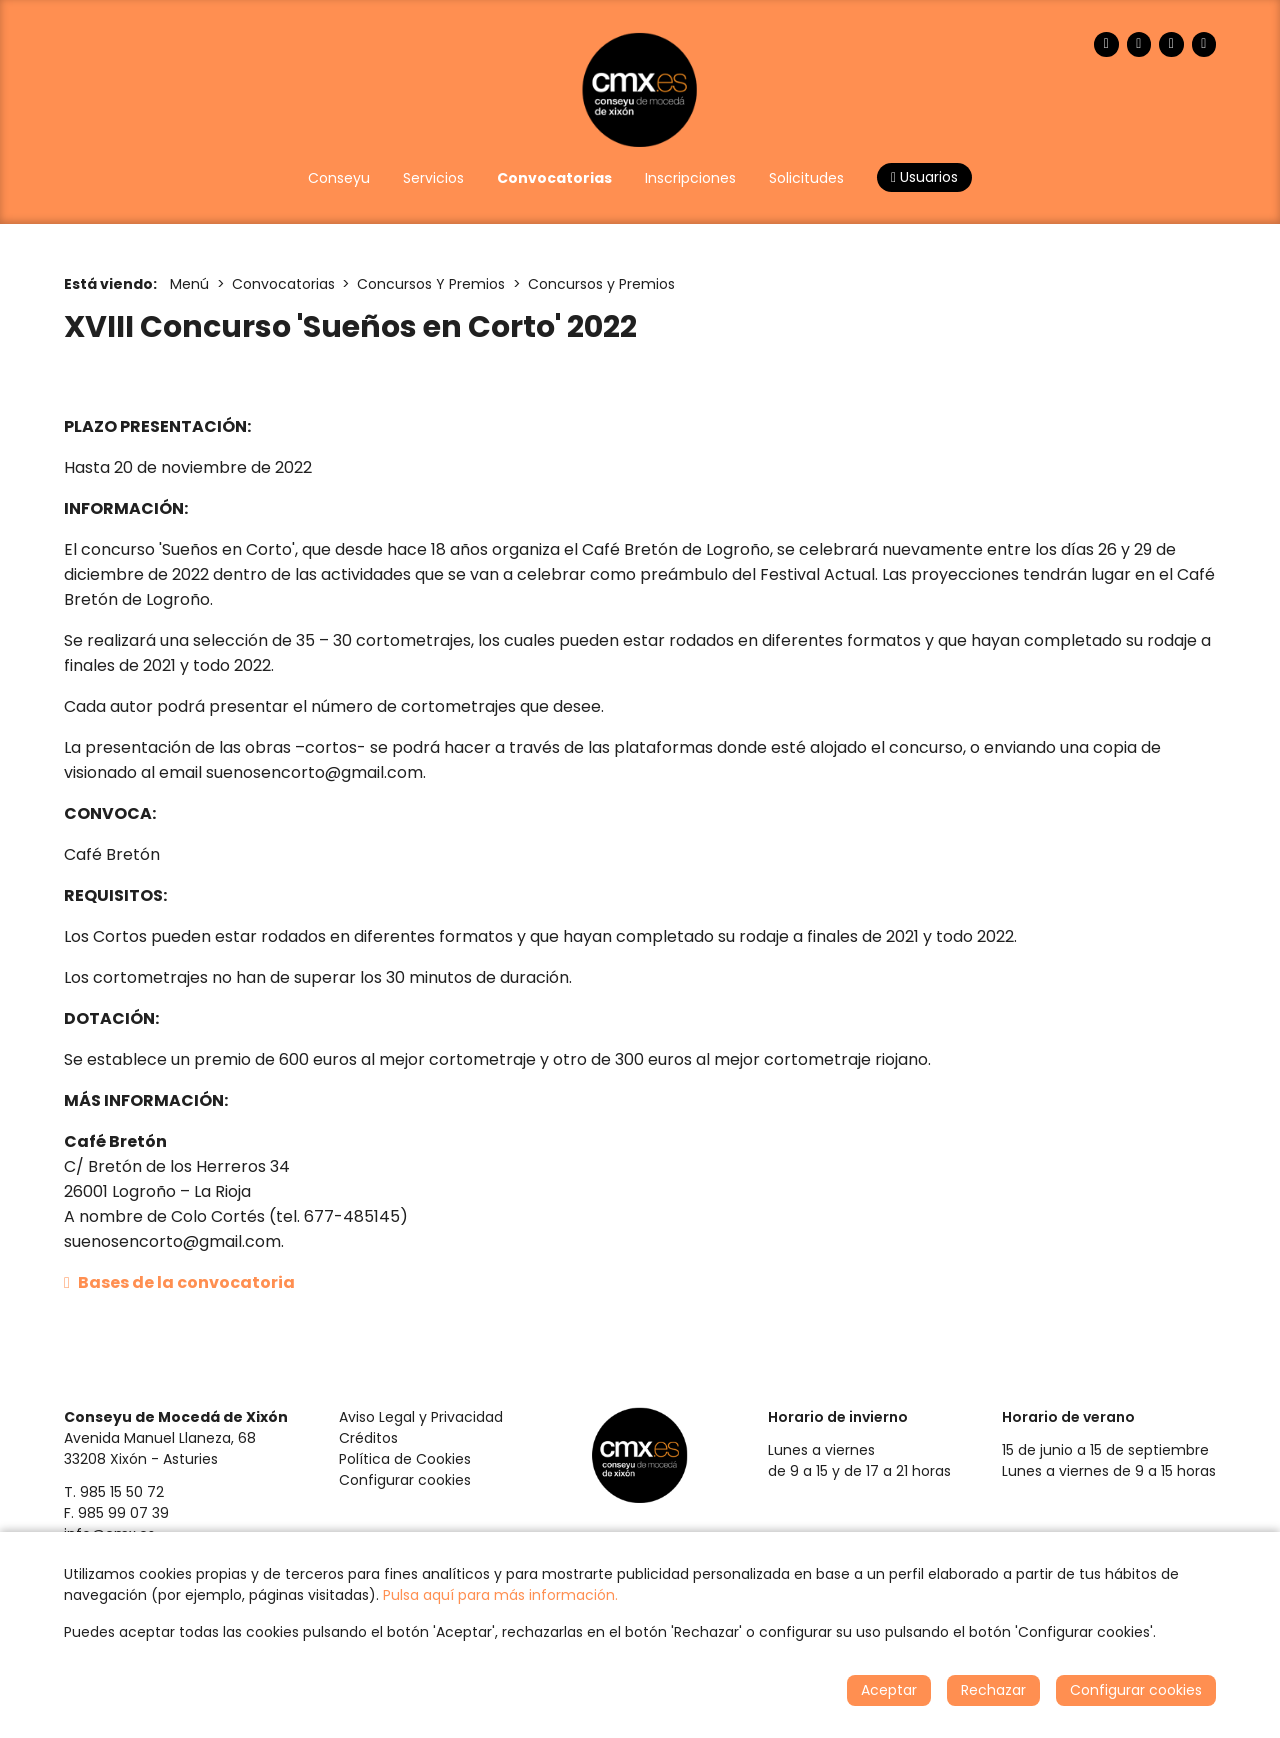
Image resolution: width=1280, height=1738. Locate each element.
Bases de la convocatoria (179, 1282)
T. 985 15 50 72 (114, 1492)
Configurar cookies (405, 1480)
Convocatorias (283, 284)
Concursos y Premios (601, 284)
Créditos (368, 1438)
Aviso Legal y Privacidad (421, 1417)
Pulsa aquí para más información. (500, 1595)
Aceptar (889, 1690)
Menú (189, 284)
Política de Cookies (405, 1459)
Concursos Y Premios (431, 284)
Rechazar (993, 1690)
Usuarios (924, 177)
